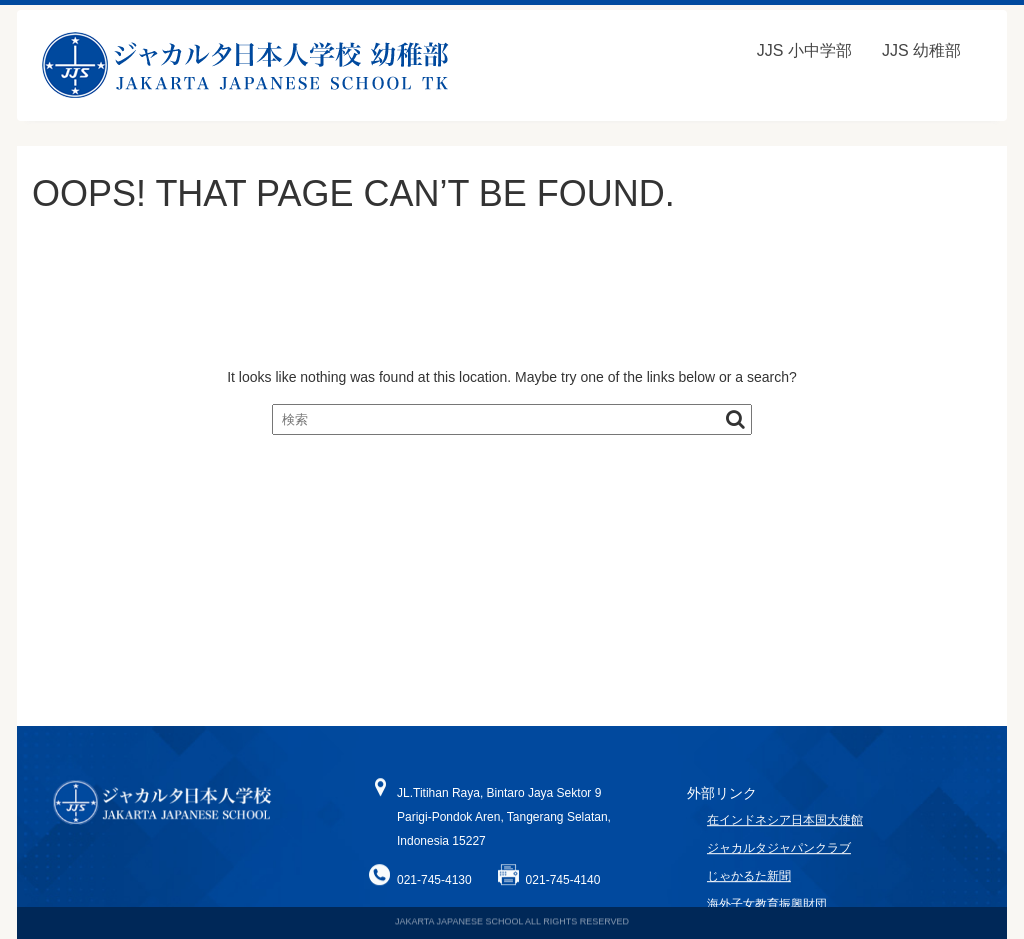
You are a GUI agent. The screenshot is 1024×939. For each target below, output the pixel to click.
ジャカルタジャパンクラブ (779, 855)
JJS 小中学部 (804, 50)
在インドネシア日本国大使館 (785, 826)
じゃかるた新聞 (749, 883)
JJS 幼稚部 (921, 50)
